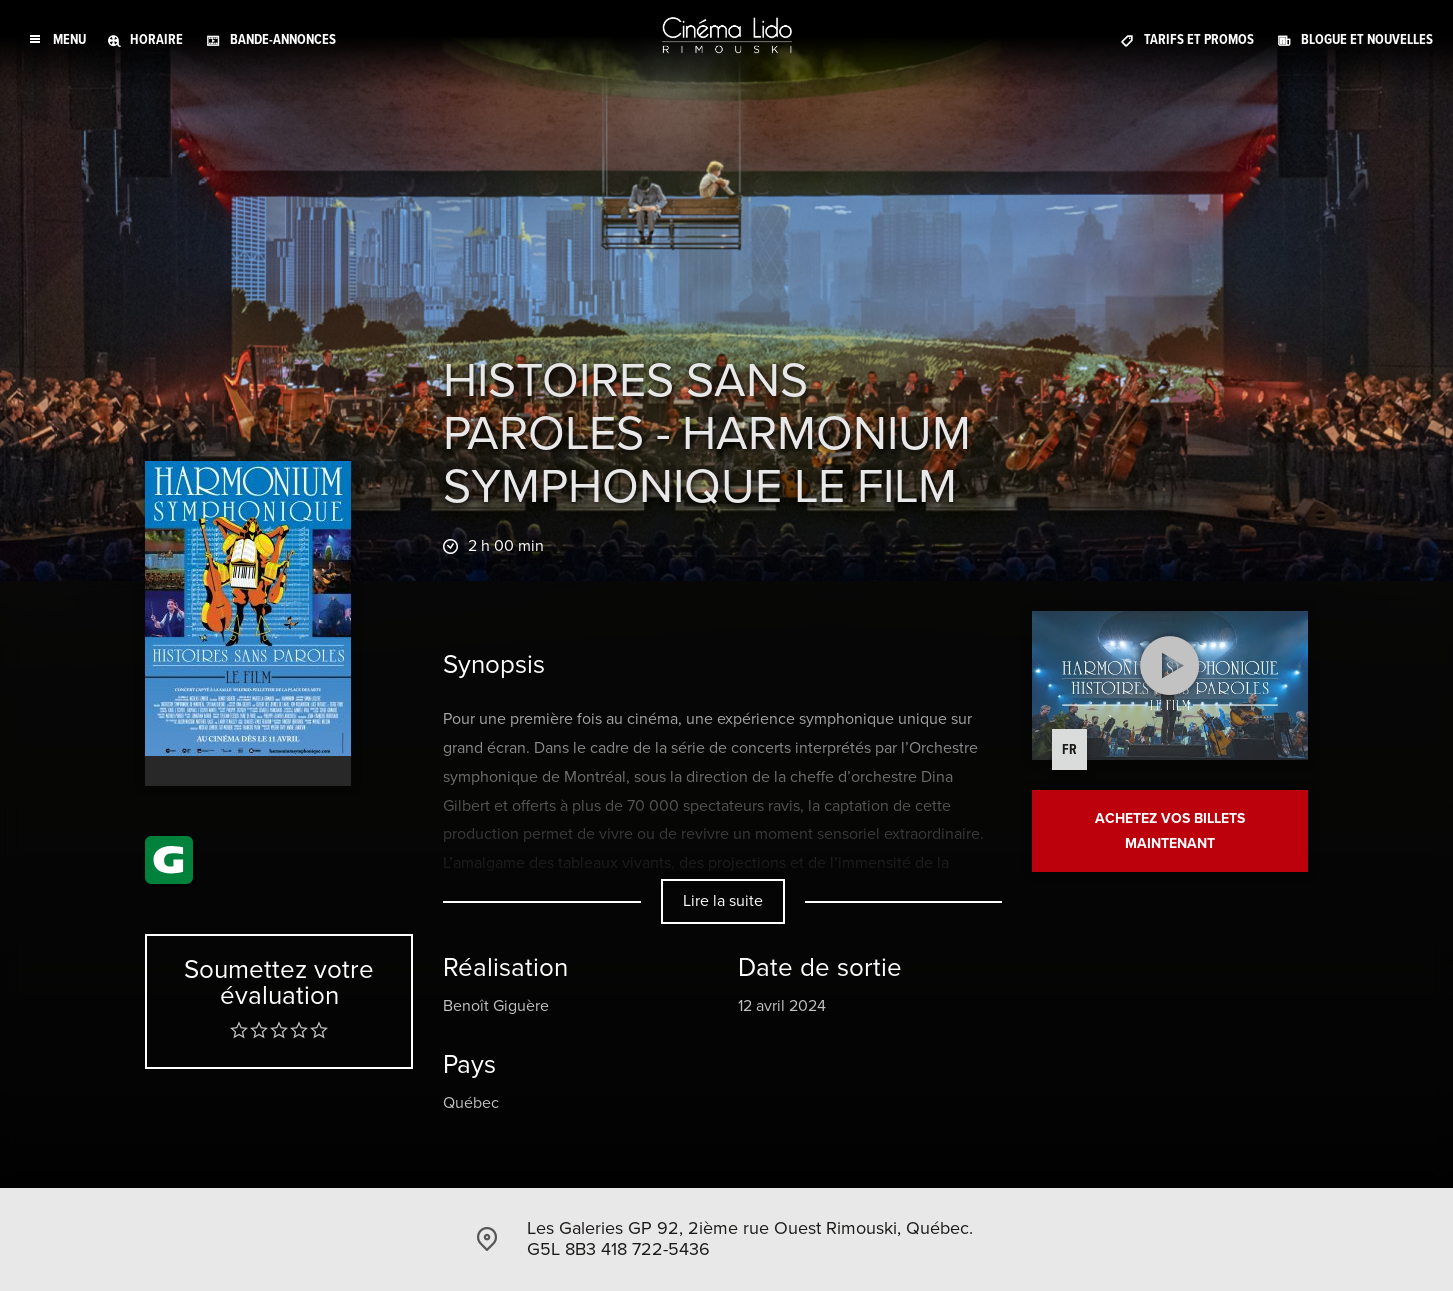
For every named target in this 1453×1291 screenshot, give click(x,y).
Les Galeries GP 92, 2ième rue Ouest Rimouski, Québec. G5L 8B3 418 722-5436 (750, 1239)
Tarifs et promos (1199, 39)
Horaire (156, 39)
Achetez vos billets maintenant (1170, 830)
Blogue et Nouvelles (1367, 39)
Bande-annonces (283, 39)
